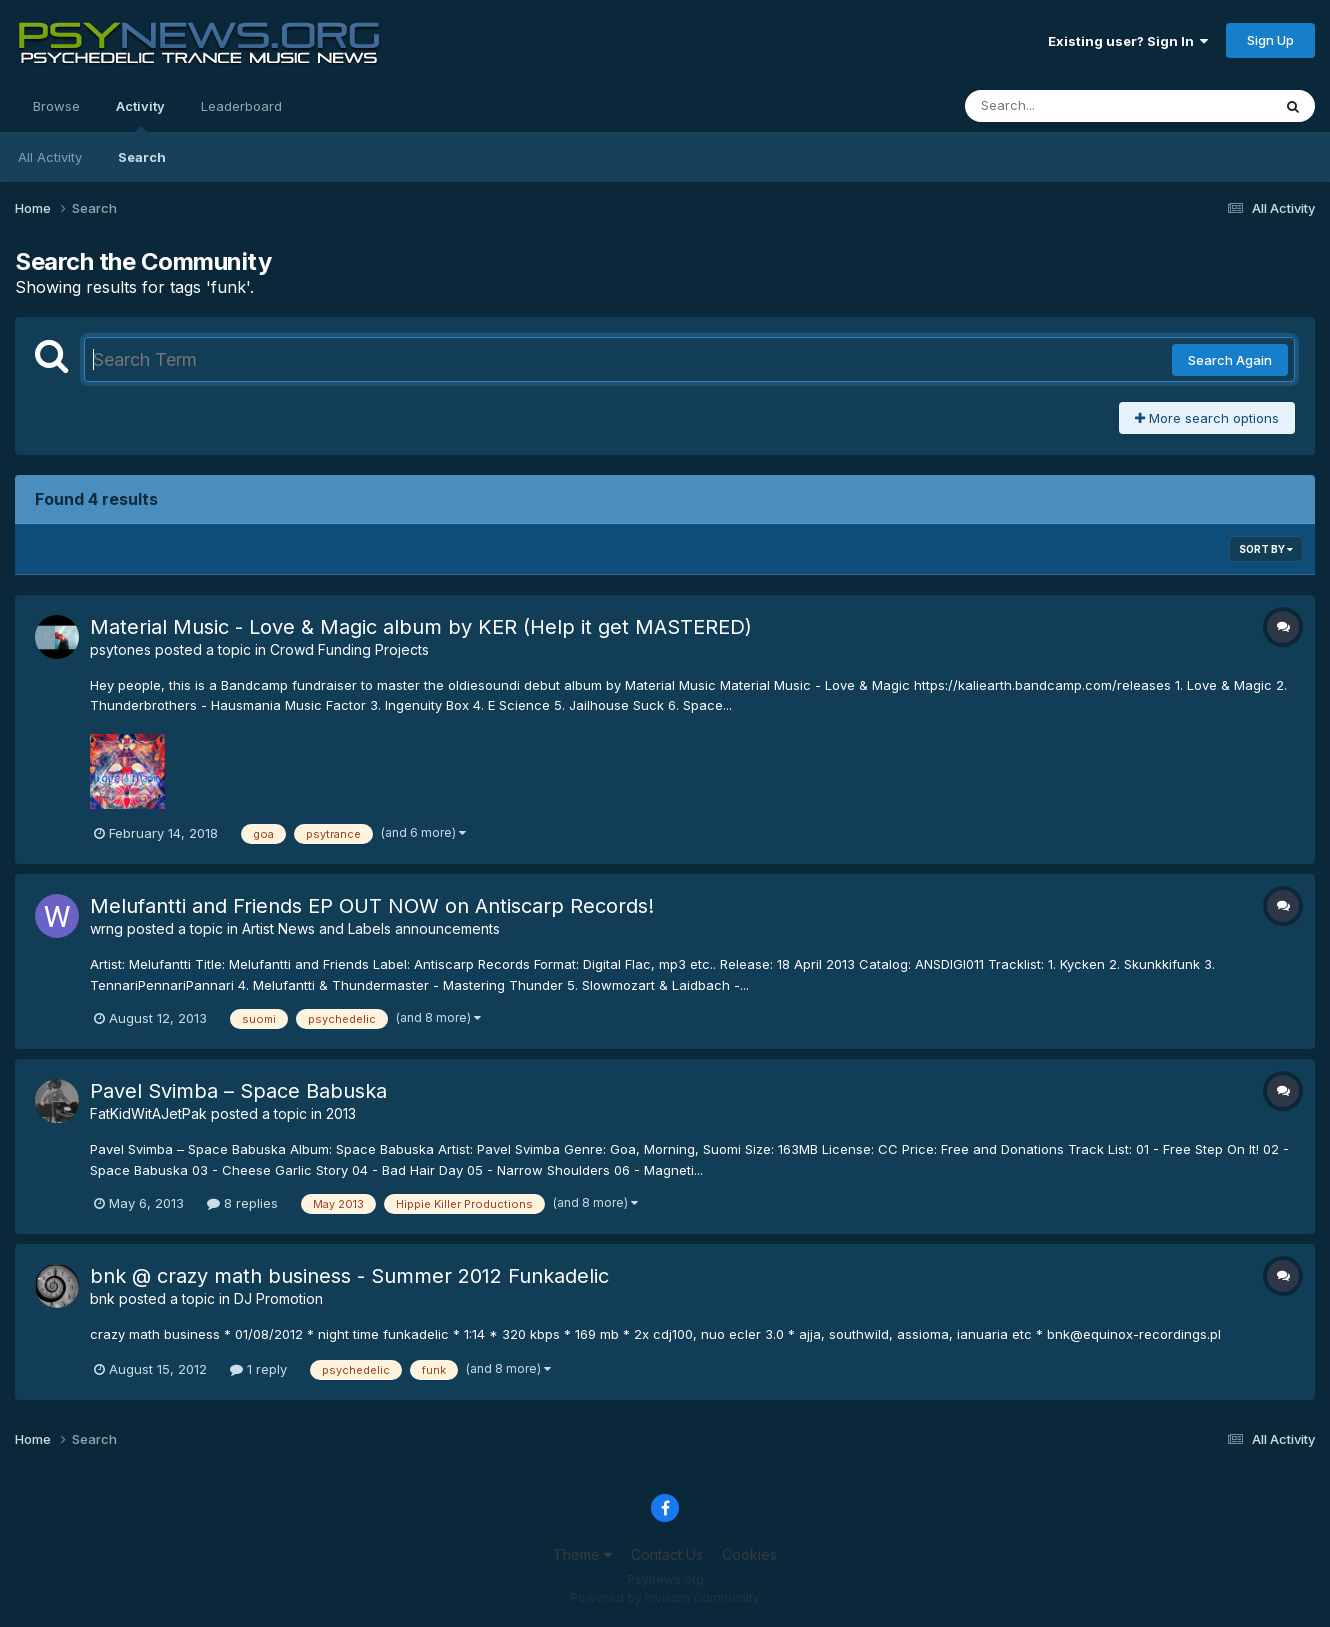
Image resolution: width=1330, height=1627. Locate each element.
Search (142, 157)
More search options (1207, 418)
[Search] (1063, 106)
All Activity (50, 157)
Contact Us (667, 1554)
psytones (120, 649)
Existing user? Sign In (1128, 41)
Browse (56, 106)
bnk (102, 1298)
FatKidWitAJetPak (148, 1113)
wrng (106, 928)
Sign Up (1270, 40)
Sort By (1266, 549)
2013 (341, 1113)
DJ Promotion (278, 1298)
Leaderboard (241, 106)
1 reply (258, 1369)
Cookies (749, 1554)
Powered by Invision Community (665, 1597)
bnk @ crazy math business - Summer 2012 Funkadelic (349, 1276)
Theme (582, 1554)
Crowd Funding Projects (349, 649)
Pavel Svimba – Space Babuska (238, 1091)
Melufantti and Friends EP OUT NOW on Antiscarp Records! (372, 906)
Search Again (1230, 360)
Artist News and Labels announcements (371, 928)
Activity (140, 115)
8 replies (242, 1203)
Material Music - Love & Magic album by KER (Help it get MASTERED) (421, 627)
